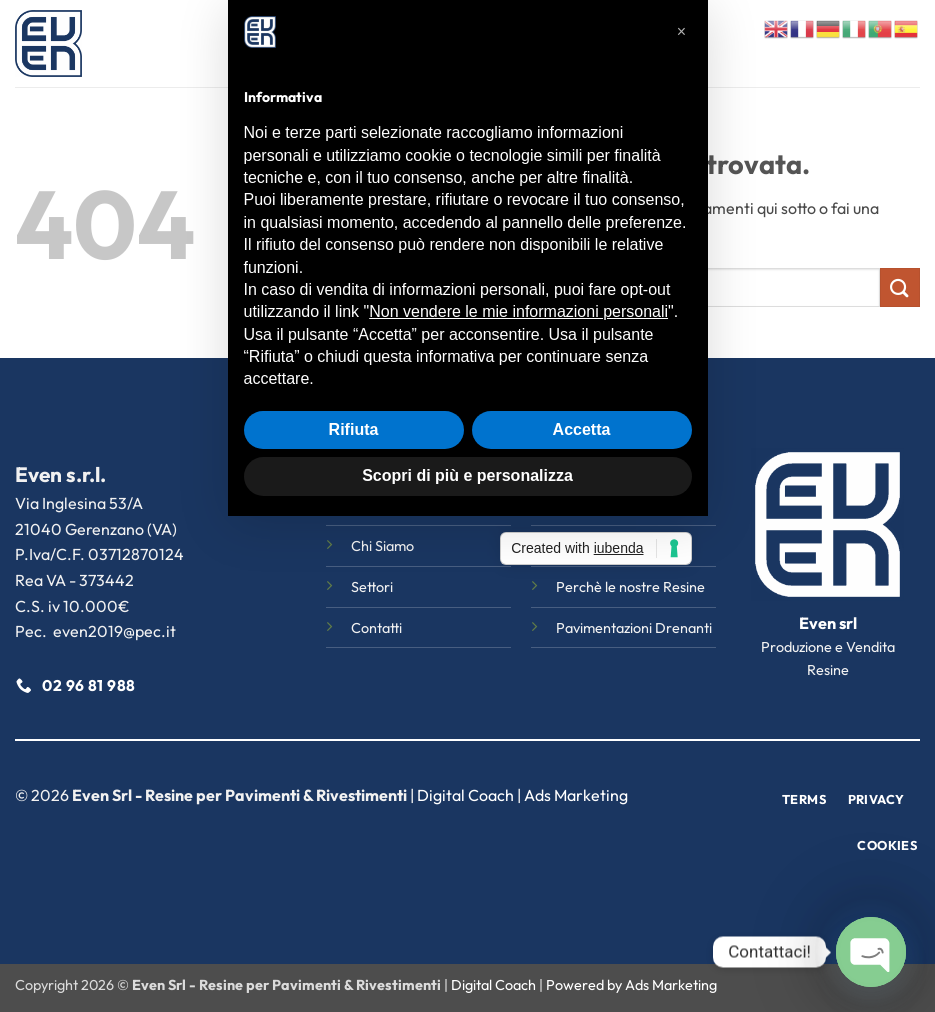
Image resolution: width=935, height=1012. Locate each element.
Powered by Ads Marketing (631, 985)
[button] (682, 280)
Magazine (558, 44)
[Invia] (900, 287)
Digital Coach (465, 795)
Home (325, 44)
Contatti (645, 44)
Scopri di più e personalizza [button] (467, 723)
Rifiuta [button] (354, 677)
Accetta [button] (582, 677)
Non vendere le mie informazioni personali (518, 559)
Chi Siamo (397, 44)
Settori (477, 44)
